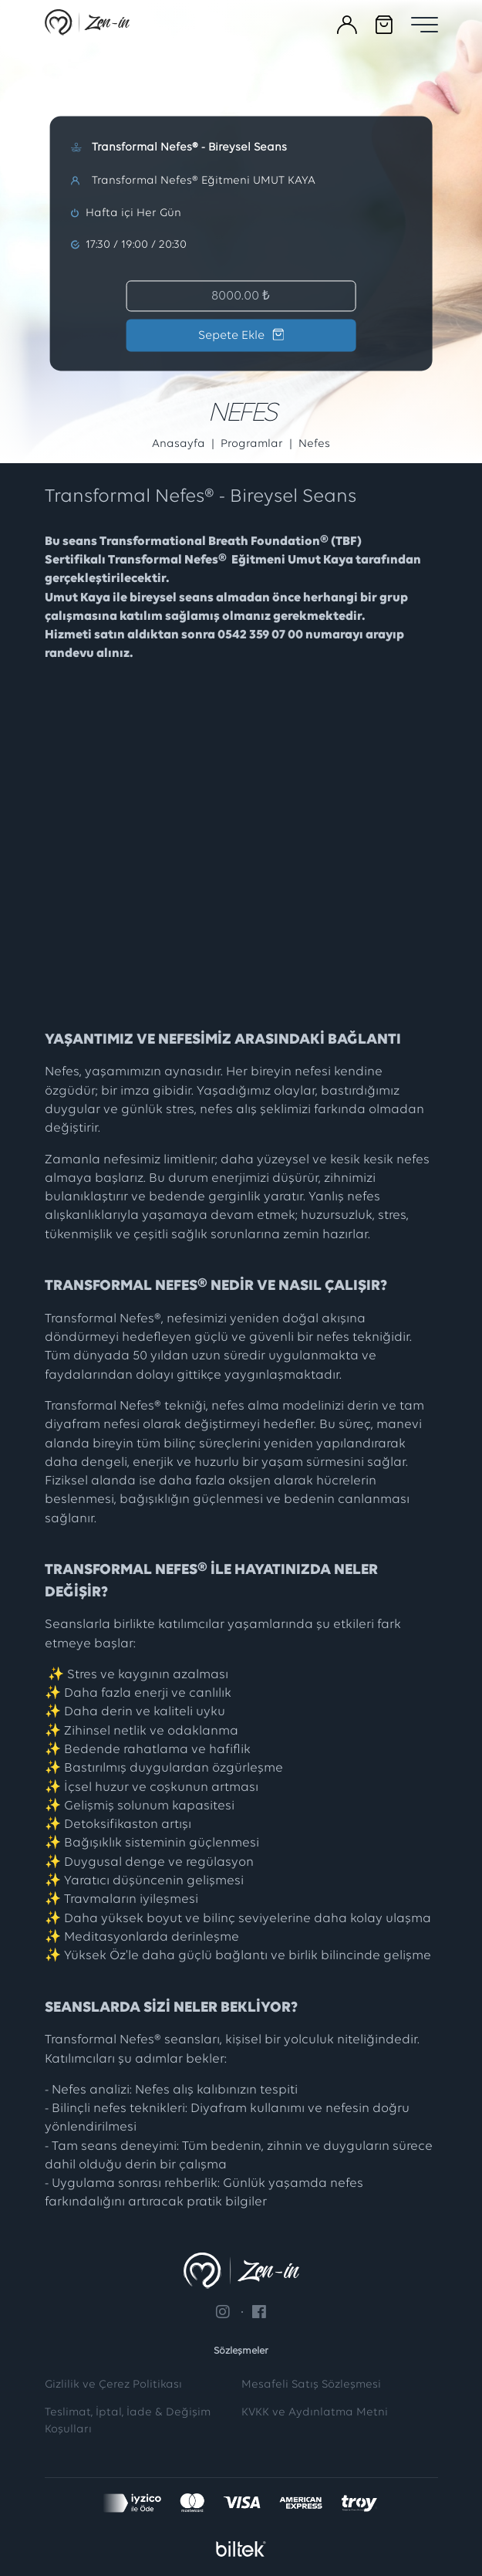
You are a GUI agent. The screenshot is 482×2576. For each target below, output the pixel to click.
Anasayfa (178, 444)
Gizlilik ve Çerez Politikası (113, 2385)
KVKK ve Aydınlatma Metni (314, 2413)
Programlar (252, 444)
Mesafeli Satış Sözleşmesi (311, 2385)
